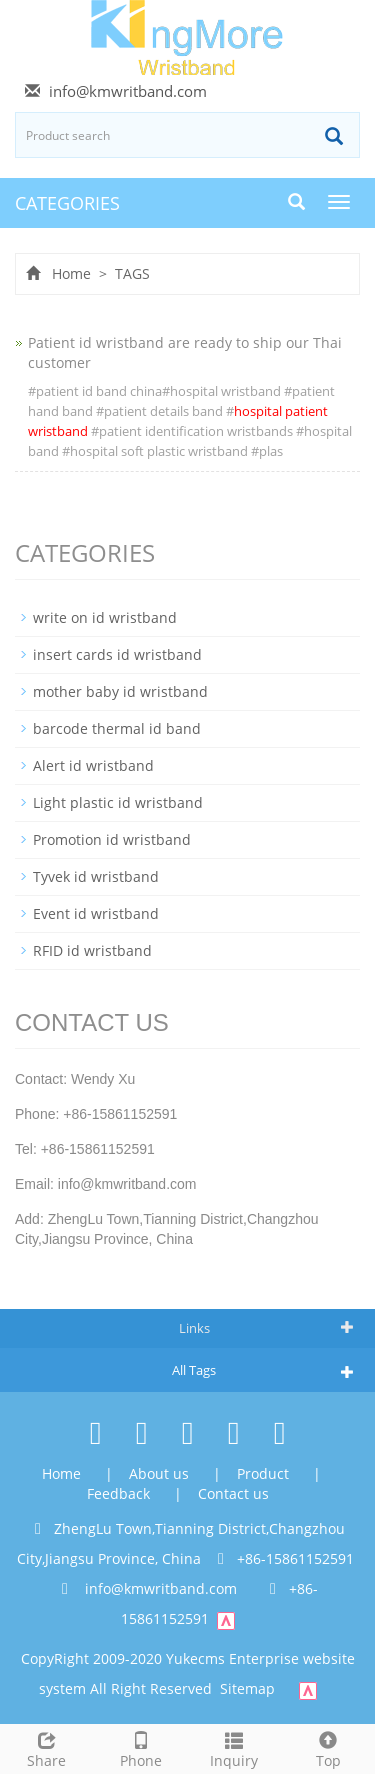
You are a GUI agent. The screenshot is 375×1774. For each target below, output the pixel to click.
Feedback (120, 1493)
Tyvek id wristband (96, 876)
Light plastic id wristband (118, 802)
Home (71, 273)
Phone (141, 1747)
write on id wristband (105, 617)
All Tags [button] (194, 1370)
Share (47, 1747)
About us (161, 1473)
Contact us (233, 1493)
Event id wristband (96, 913)
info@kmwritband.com (128, 91)
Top (328, 1747)
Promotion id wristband (112, 839)
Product (265, 1473)
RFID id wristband (92, 950)
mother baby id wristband (120, 691)
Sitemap (247, 1688)
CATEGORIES (67, 203)
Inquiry (235, 1747)
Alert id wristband (93, 765)
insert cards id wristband (117, 654)
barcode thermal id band (117, 728)
